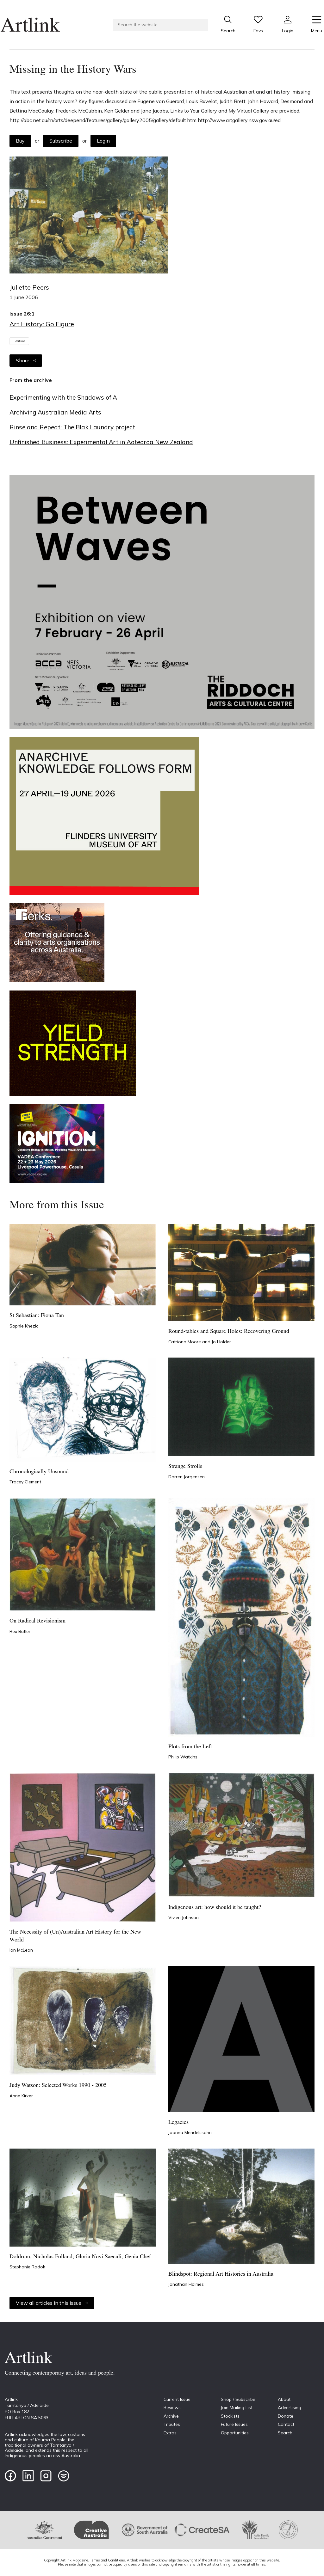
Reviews (172, 2407)
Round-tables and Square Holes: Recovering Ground (228, 1331)
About (284, 2399)
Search (285, 2433)
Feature (19, 341)
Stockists (230, 2416)
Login (103, 141)
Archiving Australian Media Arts (55, 412)
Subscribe (60, 141)
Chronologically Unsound (39, 1472)
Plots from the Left (190, 1747)
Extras (170, 2433)
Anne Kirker (21, 2096)
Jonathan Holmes (186, 2284)
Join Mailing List (236, 2407)
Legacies (178, 2122)
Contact (286, 2424)
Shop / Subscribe (238, 2399)
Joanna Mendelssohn (190, 2132)
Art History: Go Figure (41, 324)
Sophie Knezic (23, 1326)
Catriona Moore (185, 1342)
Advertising (289, 2407)
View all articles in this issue (52, 2303)
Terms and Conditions (107, 2560)
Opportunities (235, 2433)
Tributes (172, 2424)
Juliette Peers (29, 287)
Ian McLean (21, 1950)
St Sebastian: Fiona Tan (36, 1316)
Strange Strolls (185, 1466)
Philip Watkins (182, 1757)
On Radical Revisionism (37, 1621)
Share (26, 360)
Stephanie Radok (27, 2267)
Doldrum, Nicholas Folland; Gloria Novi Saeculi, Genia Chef (80, 2257)
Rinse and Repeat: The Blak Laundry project (72, 427)
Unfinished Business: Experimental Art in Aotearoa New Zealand (101, 442)
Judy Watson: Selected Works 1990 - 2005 (58, 2085)
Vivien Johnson (183, 1917)
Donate (285, 2416)
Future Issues (234, 2424)
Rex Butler (19, 1631)
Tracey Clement (25, 1482)
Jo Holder (221, 1342)
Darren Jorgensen (186, 1477)
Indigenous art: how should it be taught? (214, 1907)
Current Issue (177, 2399)
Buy (20, 141)
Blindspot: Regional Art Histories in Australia (220, 2274)
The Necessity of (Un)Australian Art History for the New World (75, 1936)
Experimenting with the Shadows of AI (64, 397)
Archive (171, 2416)
